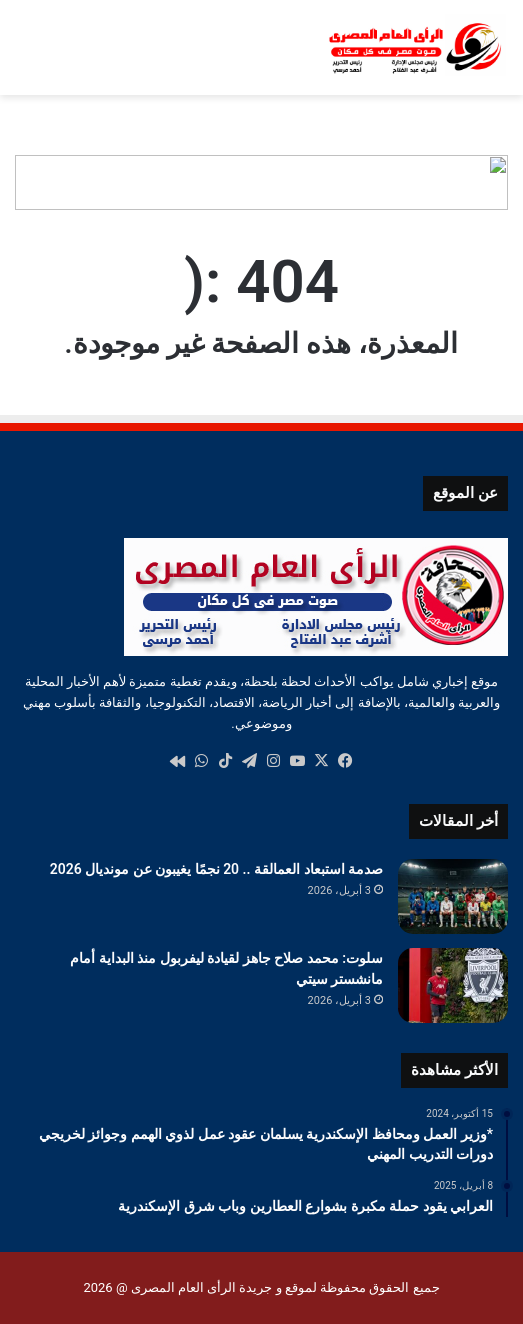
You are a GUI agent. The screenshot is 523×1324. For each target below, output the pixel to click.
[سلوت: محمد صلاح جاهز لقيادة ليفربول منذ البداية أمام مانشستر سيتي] (453, 985)
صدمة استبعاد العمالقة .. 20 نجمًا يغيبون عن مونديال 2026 (216, 869)
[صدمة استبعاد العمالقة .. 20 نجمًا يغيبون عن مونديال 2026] (453, 896)
